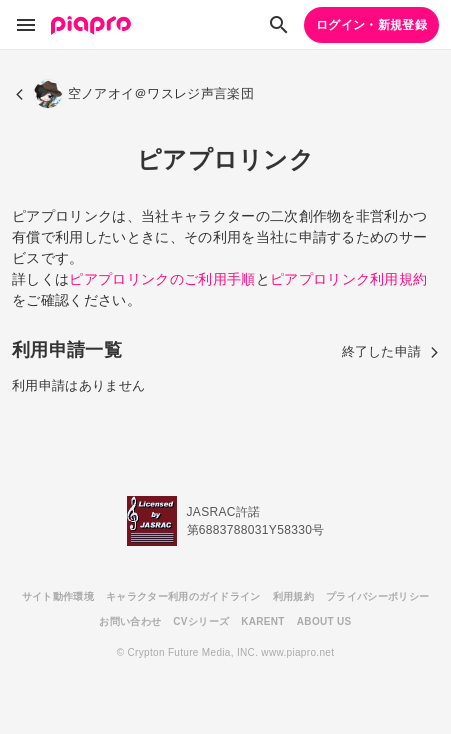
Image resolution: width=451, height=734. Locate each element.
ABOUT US (324, 621)
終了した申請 (391, 351)
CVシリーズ (201, 621)
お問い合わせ (130, 621)
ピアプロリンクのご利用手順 (162, 279)
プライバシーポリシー (377, 596)
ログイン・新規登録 (371, 25)
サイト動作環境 (58, 596)
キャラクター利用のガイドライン (183, 596)
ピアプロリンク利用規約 (349, 279)
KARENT (263, 621)
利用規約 (293, 596)
